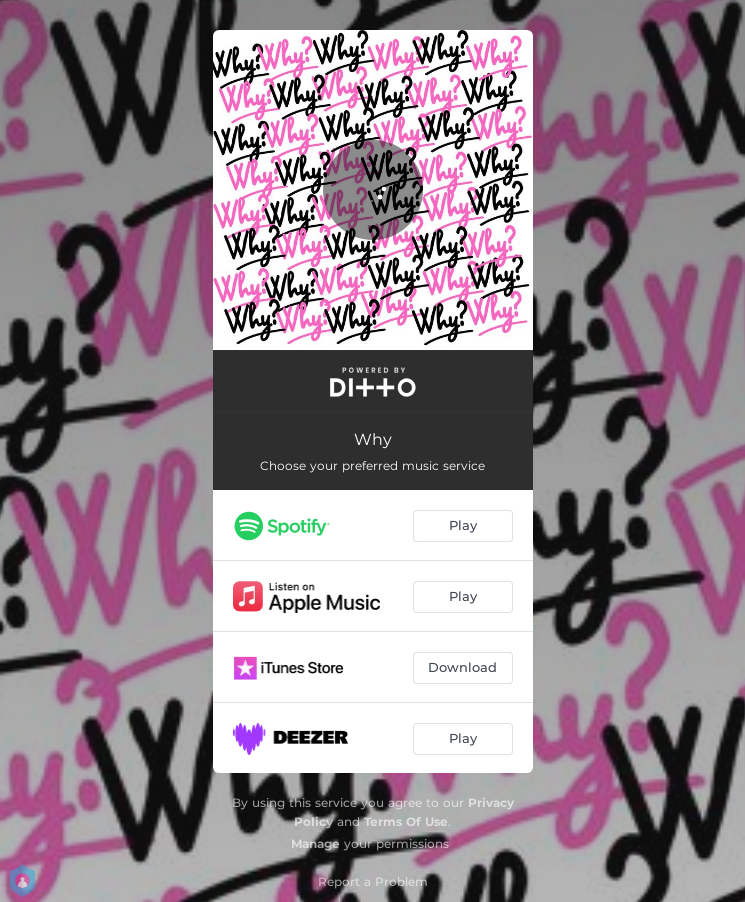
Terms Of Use (406, 821)
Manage (315, 843)
